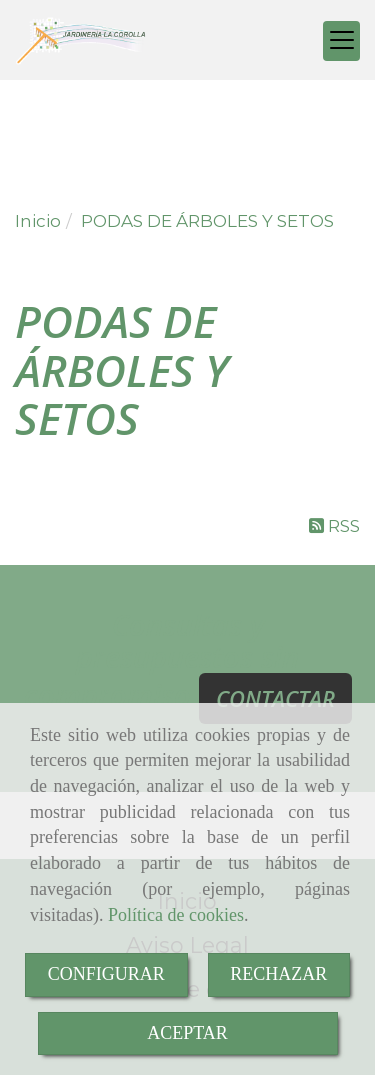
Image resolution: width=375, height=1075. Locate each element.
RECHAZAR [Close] (278, 974)
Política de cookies (176, 915)
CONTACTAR (275, 698)
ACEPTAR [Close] (187, 1033)
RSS (334, 526)
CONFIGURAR (106, 974)
